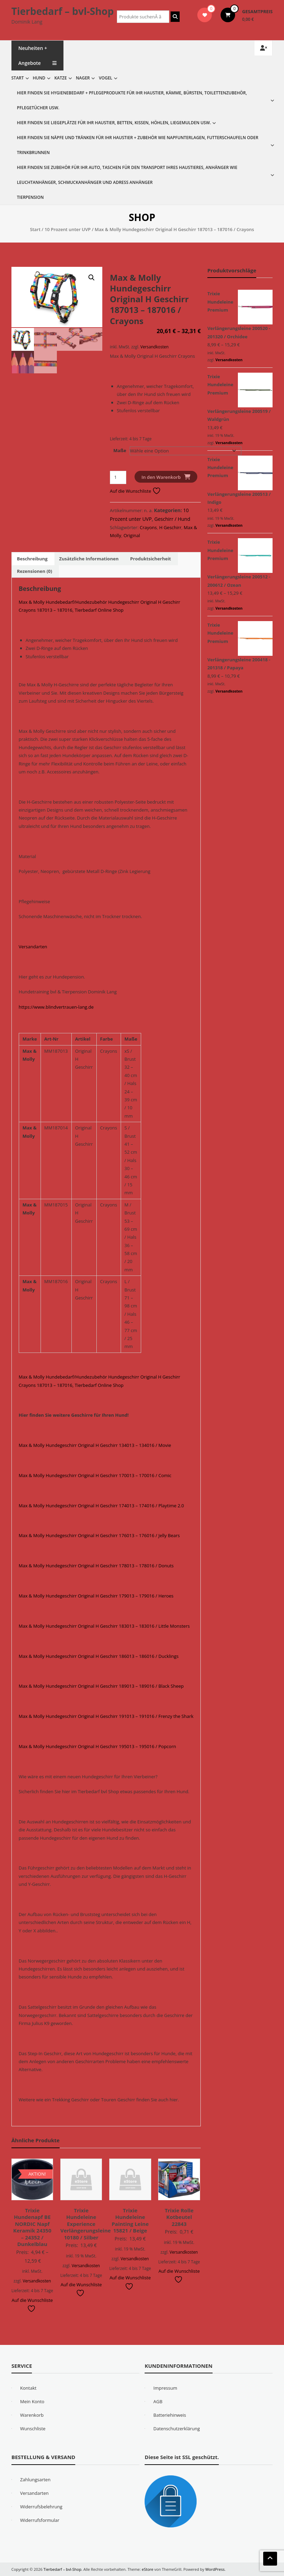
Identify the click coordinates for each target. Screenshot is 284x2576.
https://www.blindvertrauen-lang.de (56, 1007)
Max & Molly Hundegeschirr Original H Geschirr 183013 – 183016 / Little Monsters (104, 1626)
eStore (147, 2569)
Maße (119, 450)
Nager (83, 78)
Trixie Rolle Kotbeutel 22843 (179, 2217)
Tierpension (30, 197)
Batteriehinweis (169, 2415)
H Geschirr (170, 527)
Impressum (165, 2388)
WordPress (215, 2569)
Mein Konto (32, 2401)
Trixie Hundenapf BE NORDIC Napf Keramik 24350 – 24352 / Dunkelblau (32, 2227)
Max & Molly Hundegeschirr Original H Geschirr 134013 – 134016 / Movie (95, 1445)
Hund (39, 78)
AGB (157, 2401)
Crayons (148, 527)
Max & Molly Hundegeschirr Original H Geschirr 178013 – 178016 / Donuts (96, 1565)
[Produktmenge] (118, 477)
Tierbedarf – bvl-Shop (62, 11)
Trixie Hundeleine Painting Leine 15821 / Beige (130, 2220)
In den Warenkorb (161, 477)
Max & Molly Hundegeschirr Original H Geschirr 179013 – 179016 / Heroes (96, 1596)
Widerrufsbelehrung (41, 2506)
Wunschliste (32, 2428)
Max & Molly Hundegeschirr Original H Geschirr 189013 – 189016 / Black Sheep (101, 1686)
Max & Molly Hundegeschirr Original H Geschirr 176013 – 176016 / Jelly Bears (99, 1535)
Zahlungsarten (35, 2479)
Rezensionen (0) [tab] (34, 571)
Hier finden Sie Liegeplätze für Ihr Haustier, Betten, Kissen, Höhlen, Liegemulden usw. (114, 123)
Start (17, 78)
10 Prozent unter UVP (67, 229)
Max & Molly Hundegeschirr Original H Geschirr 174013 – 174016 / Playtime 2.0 (101, 1505)
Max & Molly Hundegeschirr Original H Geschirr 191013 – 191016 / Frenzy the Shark (106, 1716)
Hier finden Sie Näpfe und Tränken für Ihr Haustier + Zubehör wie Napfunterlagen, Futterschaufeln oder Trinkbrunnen (137, 145)
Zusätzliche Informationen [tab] (88, 559)
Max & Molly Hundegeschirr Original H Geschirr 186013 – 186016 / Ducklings (99, 1656)
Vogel (105, 78)
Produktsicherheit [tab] (150, 559)
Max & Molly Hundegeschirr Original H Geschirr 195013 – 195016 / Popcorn (97, 1746)
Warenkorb (32, 2415)
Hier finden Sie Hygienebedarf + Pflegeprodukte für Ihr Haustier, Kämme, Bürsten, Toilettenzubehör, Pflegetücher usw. (132, 100)
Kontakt (28, 2388)
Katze (60, 78)
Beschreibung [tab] (32, 559)
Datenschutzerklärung (176, 2428)
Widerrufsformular (39, 2520)
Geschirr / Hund (172, 519)
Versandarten (33, 946)
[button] (91, 277)
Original (131, 535)
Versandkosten (154, 346)
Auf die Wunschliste (135, 491)
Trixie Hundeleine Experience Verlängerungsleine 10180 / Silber (85, 2224)
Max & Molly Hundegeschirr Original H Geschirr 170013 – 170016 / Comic (95, 1475)
